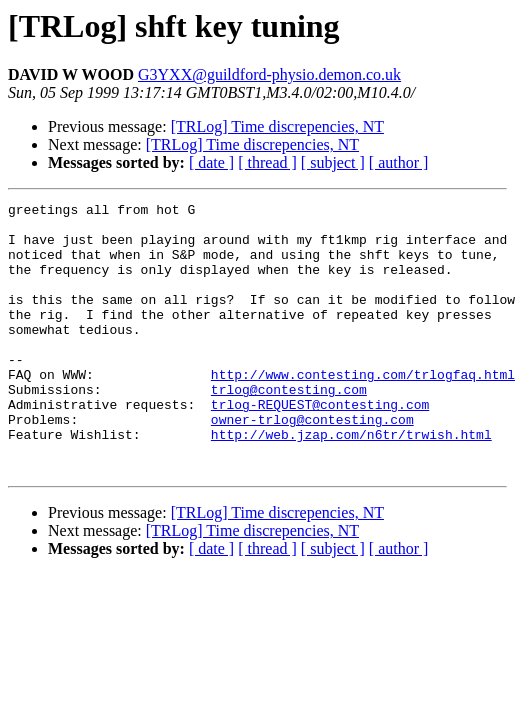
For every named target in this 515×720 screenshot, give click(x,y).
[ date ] (211, 162)
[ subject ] (333, 162)
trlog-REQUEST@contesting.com (320, 446)
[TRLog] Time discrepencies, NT (277, 126)
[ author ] (399, 162)
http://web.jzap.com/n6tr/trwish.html (351, 482)
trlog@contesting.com (289, 428)
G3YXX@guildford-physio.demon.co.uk (269, 74)
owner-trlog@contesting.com (312, 464)
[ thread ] (267, 162)
